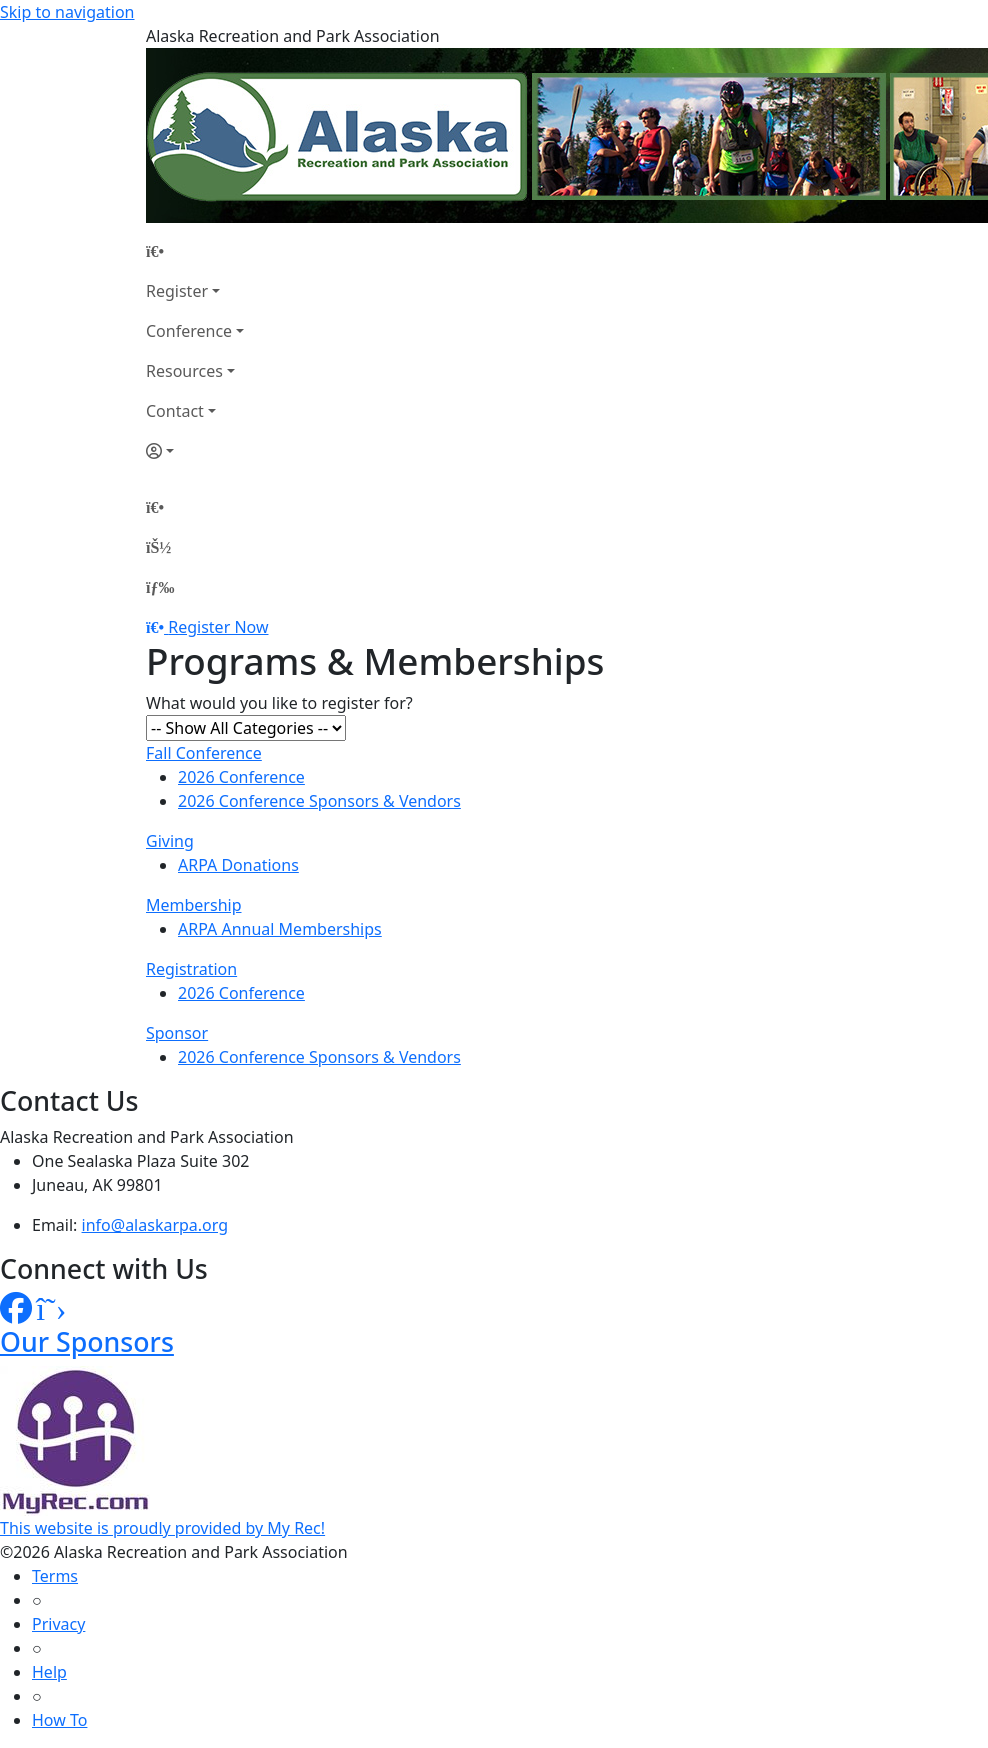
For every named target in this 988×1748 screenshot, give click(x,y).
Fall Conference (204, 753)
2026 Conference (241, 777)
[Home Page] (195, 251)
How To (59, 1720)
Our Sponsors (87, 1341)
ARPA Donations (238, 865)
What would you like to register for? (279, 703)
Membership (194, 905)
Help (49, 1672)
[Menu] (160, 587)
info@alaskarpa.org (155, 1225)
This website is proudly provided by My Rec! (162, 1528)
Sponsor (177, 1033)
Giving (170, 841)
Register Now (218, 627)
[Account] (195, 451)
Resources (184, 371)
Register (177, 291)
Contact (175, 411)
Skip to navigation (67, 12)
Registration (191, 969)
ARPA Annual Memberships (280, 929)
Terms (55, 1576)
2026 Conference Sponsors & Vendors (319, 801)
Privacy (58, 1624)
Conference (189, 331)
